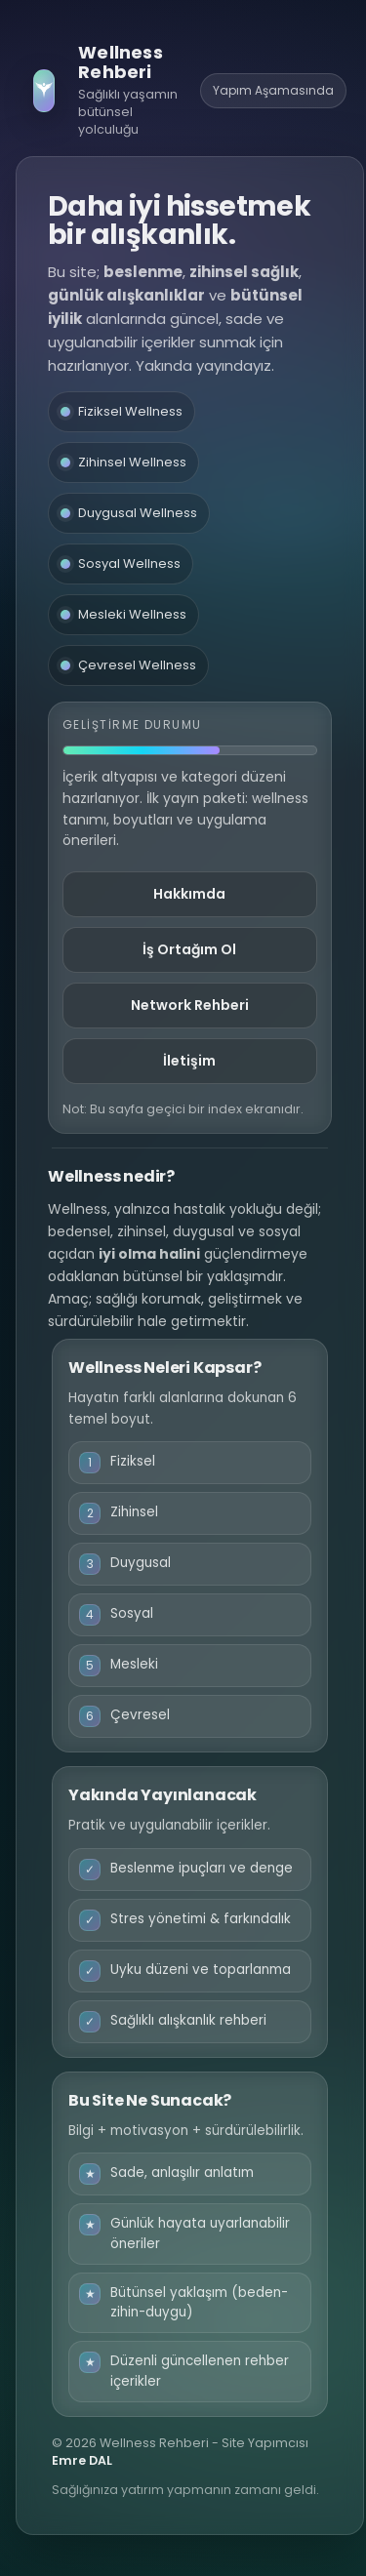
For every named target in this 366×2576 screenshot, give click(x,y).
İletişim (189, 1060)
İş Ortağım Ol (189, 949)
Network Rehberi (190, 1005)
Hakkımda (189, 894)
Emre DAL (82, 2460)
